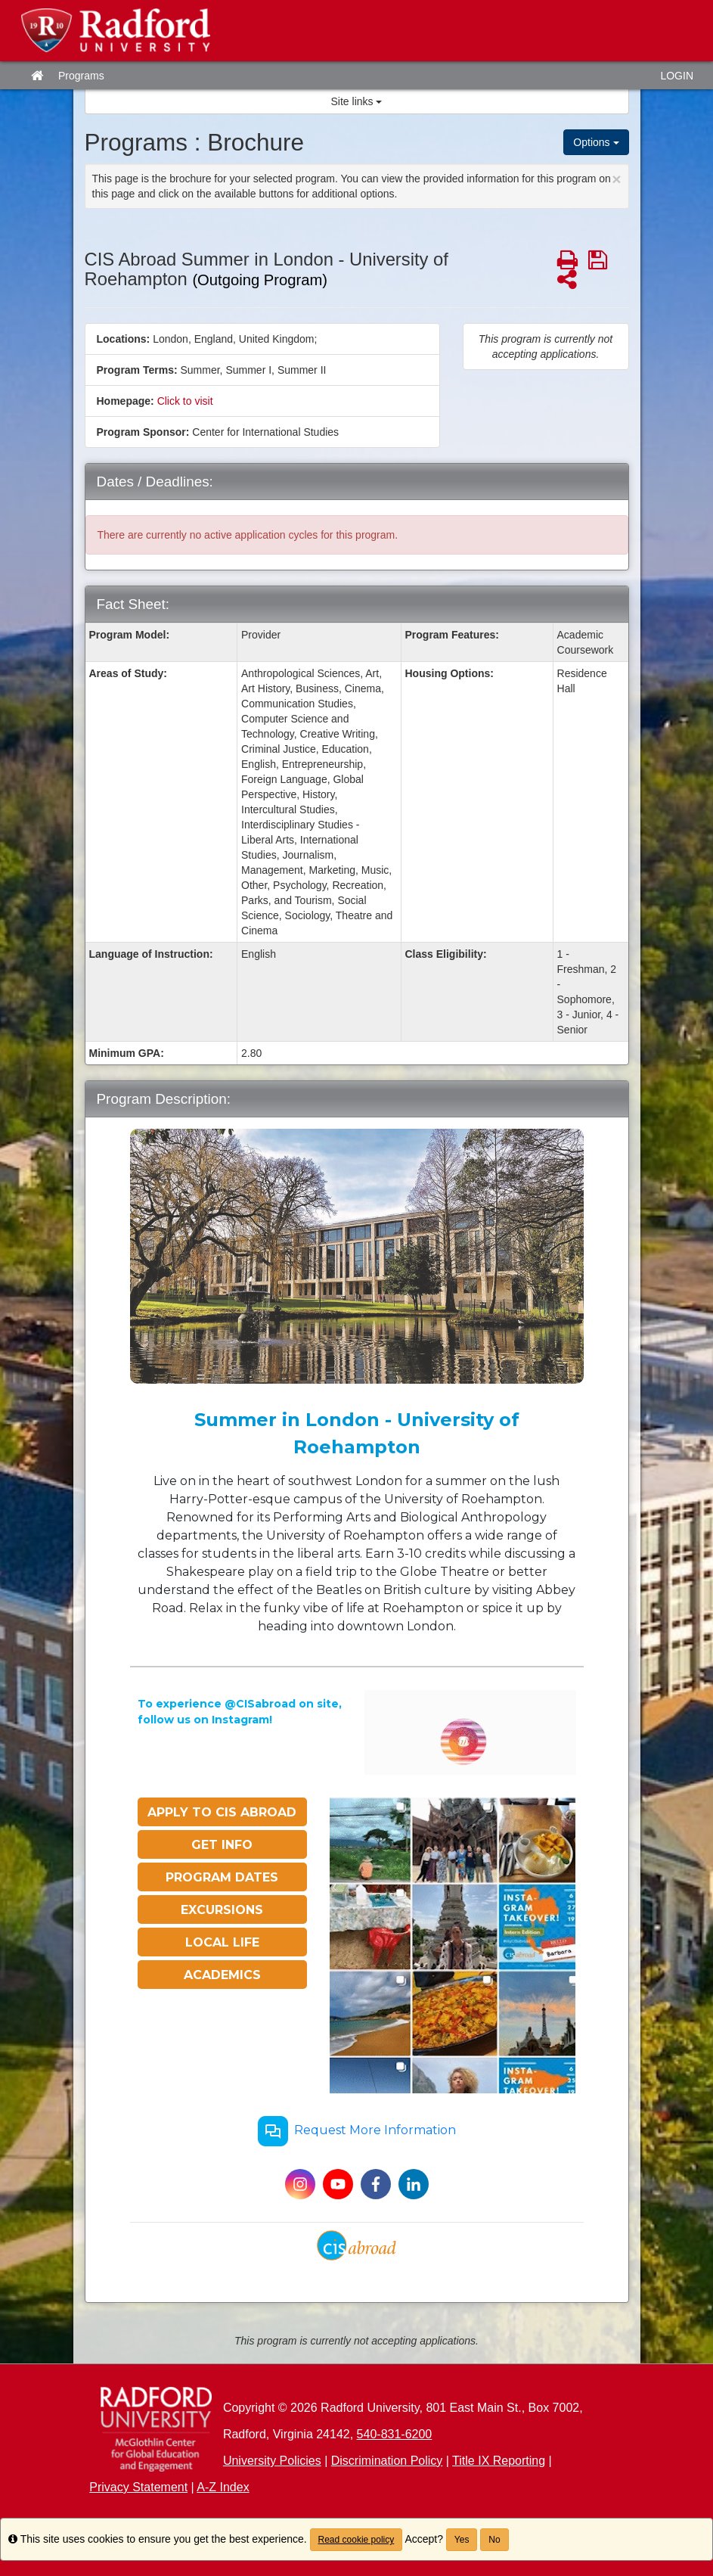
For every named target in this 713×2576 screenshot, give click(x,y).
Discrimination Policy (387, 2460)
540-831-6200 (394, 2434)
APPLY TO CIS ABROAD (221, 1812)
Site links (357, 101)
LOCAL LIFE (222, 1942)
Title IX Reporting (498, 2460)
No (494, 2539)
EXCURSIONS (222, 1910)
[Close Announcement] (616, 179)
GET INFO (222, 1845)
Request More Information (357, 2131)
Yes (462, 2539)
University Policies (272, 2460)
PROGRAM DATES (222, 1877)
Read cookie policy (356, 2539)
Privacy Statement (138, 2487)
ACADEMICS (222, 1975)
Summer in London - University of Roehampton (356, 1433)
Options (595, 142)
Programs (81, 76)
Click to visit (185, 401)
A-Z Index (223, 2487)
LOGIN (676, 76)
